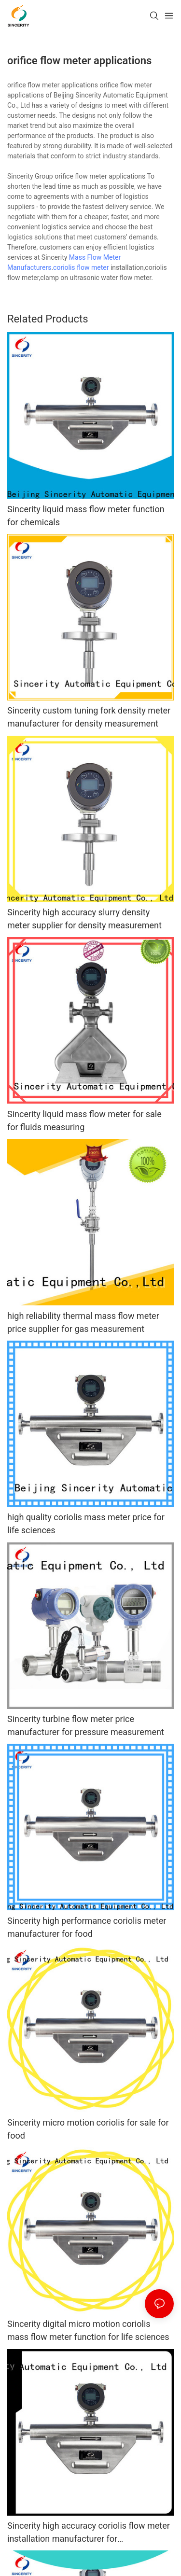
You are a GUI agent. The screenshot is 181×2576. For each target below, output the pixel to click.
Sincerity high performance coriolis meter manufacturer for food (86, 1927)
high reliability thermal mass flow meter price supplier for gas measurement (83, 1322)
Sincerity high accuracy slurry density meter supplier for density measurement (84, 918)
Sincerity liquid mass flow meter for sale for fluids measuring (84, 1120)
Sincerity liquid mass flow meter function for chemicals (86, 515)
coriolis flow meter (81, 267)
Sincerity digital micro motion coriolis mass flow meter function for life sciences (88, 2330)
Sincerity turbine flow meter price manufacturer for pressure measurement (85, 1725)
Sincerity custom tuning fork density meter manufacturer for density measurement (88, 716)
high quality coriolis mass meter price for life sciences (86, 1523)
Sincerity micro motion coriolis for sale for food (88, 2129)
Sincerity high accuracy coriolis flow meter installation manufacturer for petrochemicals (88, 2532)
